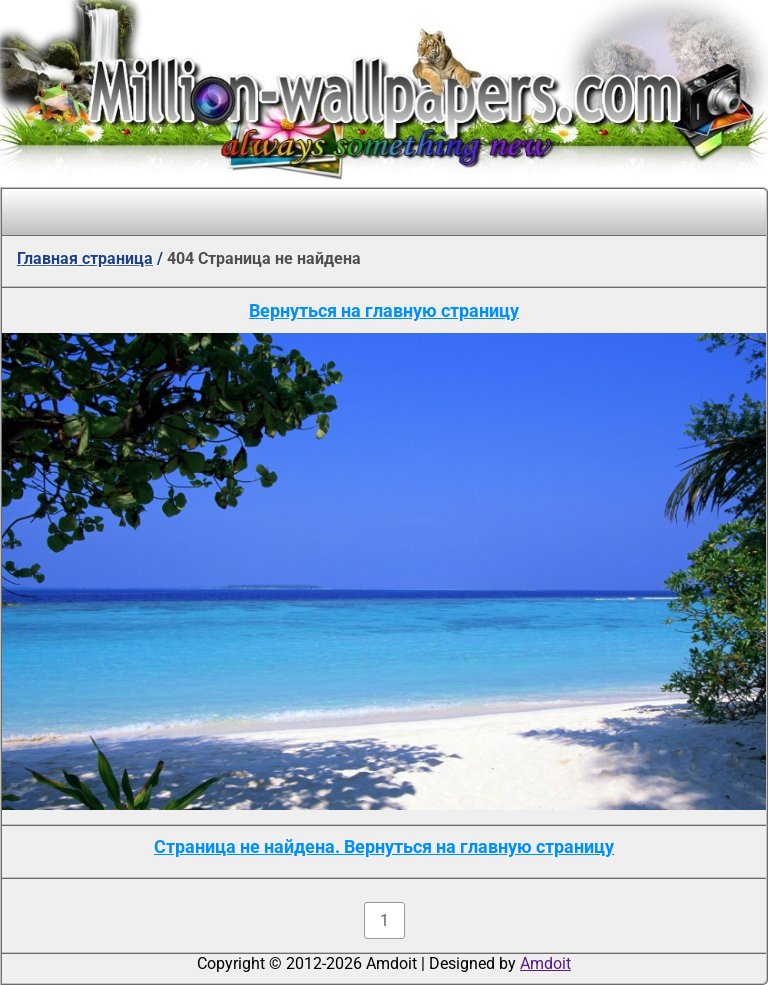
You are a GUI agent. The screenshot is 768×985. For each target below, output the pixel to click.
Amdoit (545, 963)
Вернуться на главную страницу (384, 310)
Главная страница (85, 258)
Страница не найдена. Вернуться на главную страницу (384, 846)
